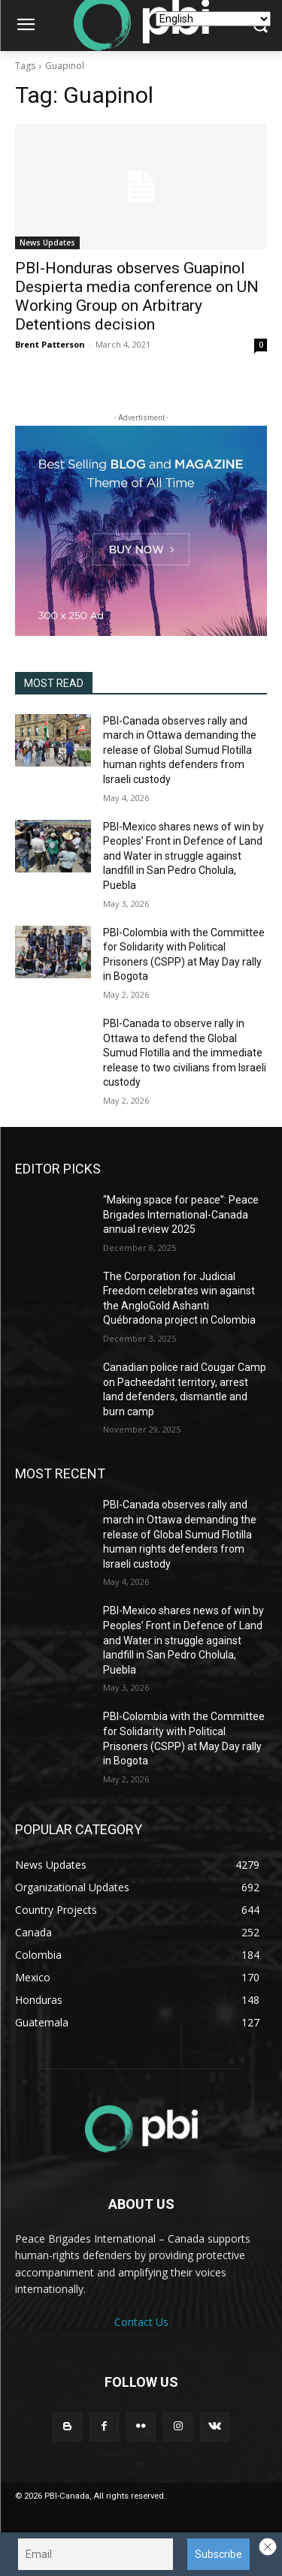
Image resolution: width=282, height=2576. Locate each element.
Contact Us (141, 2322)
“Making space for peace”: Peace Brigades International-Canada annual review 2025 (181, 1214)
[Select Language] (213, 18)
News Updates (47, 242)
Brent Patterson (50, 344)
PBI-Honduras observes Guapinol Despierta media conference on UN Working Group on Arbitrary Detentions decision (137, 296)
